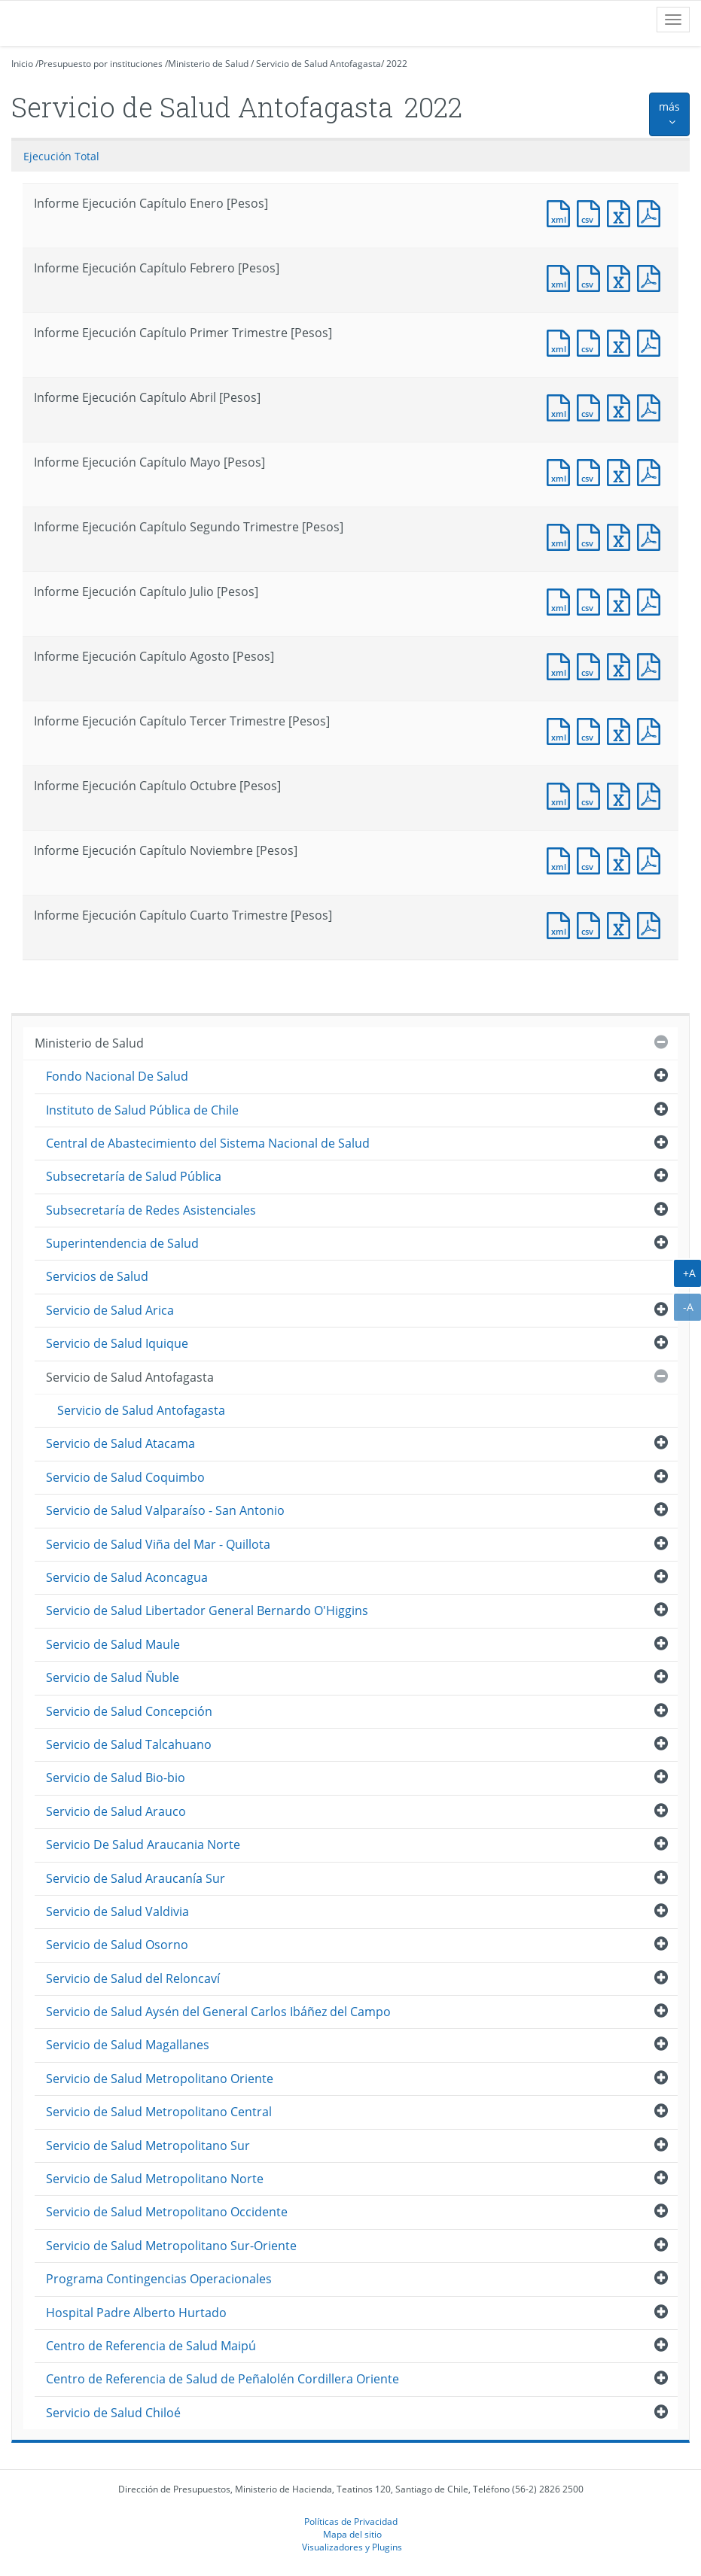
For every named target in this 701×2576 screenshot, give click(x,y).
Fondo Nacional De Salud (117, 1076)
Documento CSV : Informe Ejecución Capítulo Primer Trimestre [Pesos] (592, 341)
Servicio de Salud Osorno (117, 1944)
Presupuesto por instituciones (100, 63)
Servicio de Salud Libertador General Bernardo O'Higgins (207, 1610)
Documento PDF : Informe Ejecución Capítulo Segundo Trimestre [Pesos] (652, 535)
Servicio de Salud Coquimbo (125, 1477)
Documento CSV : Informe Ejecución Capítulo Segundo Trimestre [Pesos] (592, 535)
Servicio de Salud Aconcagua (127, 1577)
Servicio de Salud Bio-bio (115, 1777)
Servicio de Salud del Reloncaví (133, 1978)
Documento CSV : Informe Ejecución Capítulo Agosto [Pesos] (592, 665)
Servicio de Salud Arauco (116, 1811)
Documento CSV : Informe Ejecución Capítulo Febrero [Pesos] (592, 276)
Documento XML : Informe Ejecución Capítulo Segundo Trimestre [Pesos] (562, 535)
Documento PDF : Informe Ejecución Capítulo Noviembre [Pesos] (652, 859)
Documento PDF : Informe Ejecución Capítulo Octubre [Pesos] (652, 794)
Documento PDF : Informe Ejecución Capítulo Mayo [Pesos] (652, 471)
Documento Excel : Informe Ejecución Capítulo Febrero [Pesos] (622, 276)
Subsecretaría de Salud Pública (133, 1176)
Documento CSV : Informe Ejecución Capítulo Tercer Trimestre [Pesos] (592, 730)
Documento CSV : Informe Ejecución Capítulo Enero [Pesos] (592, 212)
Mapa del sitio (352, 2534)
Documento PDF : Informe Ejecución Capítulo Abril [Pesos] (652, 406)
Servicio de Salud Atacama (120, 1443)
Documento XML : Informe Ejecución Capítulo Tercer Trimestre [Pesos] (562, 730)
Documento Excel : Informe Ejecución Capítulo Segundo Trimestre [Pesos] (622, 535)
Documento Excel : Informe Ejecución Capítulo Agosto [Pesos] (622, 665)
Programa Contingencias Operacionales (159, 2278)
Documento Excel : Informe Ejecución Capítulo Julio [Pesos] (622, 600)
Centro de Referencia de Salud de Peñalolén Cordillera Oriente (222, 2379)
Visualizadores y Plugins (352, 2547)
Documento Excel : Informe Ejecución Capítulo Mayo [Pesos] (622, 471)
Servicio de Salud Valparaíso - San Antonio (165, 1510)
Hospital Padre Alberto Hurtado (136, 2312)
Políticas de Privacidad (351, 2521)
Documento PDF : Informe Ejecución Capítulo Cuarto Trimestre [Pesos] (652, 924)
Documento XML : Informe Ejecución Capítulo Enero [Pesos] (562, 212)
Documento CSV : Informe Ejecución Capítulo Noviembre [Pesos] (592, 859)
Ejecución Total (61, 156)
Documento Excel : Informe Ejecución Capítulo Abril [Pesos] (622, 406)
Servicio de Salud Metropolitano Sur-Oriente (171, 2245)
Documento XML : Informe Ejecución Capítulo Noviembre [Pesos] (562, 859)
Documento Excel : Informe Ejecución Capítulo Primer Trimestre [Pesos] (622, 341)
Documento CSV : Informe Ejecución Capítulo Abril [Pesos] (592, 406)
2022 (396, 63)
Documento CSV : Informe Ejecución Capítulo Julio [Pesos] (592, 600)
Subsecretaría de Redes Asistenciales (151, 1210)
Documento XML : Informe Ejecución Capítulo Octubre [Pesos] (562, 794)
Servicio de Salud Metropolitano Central (159, 2111)
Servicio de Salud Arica (110, 1310)
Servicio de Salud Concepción (129, 1711)
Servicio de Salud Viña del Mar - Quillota (158, 1544)
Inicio (22, 63)
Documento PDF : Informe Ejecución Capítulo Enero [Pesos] (652, 212)
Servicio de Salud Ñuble (112, 1677)
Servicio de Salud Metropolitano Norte (155, 2178)
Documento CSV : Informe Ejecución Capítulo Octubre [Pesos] (592, 794)
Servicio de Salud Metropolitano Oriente (159, 2078)
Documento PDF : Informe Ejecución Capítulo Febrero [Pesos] (652, 276)
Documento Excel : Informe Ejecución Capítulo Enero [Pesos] (622, 212)
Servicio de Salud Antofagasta (318, 63)
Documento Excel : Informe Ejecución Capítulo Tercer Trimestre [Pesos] (622, 730)
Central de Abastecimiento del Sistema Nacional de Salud (208, 1143)
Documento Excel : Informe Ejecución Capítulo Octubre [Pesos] (622, 794)
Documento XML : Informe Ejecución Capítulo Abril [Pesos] (562, 406)
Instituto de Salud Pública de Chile (142, 1110)
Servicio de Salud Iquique (117, 1343)
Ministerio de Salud (208, 63)
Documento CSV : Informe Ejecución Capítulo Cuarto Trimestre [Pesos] (592, 924)
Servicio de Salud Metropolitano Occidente (167, 2211)
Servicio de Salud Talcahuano (129, 1744)
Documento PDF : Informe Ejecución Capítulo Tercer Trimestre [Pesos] (652, 730)
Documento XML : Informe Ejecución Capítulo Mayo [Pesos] (562, 471)
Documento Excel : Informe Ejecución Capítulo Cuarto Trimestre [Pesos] (622, 924)
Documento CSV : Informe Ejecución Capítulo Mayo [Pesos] (592, 471)
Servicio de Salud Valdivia (117, 1911)
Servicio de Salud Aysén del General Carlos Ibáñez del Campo (218, 2011)
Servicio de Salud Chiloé (113, 2412)
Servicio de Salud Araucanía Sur (135, 1878)
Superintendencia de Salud (122, 1243)
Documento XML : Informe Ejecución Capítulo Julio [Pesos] (562, 600)
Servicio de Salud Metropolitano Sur (148, 2145)
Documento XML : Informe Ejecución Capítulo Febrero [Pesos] (562, 276)
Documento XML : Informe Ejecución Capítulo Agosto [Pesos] (562, 665)
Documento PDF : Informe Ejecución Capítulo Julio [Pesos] (652, 600)
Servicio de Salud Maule (113, 1644)
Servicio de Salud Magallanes (127, 2044)
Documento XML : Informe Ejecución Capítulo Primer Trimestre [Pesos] (562, 341)
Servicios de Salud (97, 1276)
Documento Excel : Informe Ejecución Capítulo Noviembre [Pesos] (622, 859)
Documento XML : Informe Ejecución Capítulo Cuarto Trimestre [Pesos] (562, 924)
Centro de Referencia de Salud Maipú (151, 2345)
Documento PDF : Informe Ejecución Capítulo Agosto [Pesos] (652, 665)
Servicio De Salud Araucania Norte (143, 1844)
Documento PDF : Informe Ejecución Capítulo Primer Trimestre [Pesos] (652, 341)
